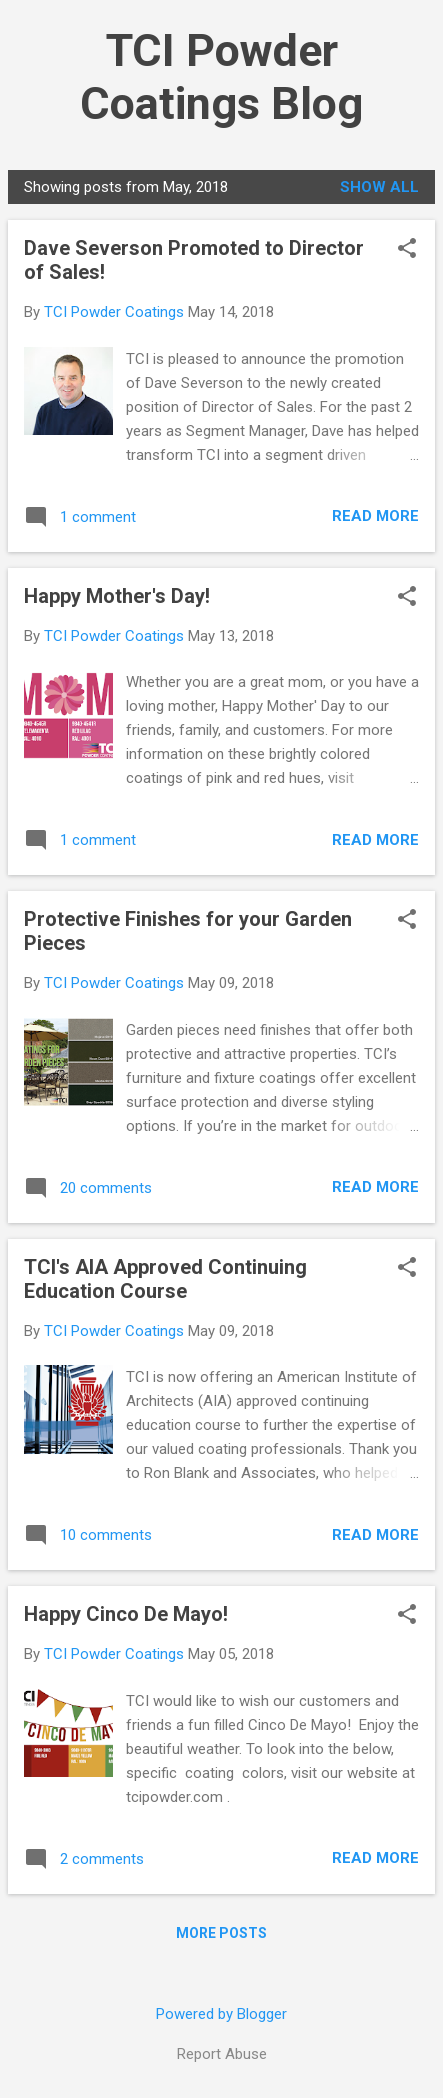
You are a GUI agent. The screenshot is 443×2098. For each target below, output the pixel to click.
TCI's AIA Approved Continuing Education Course (165, 1279)
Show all (379, 187)
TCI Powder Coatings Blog (221, 77)
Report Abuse (222, 2054)
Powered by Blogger (221, 2014)
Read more (375, 516)
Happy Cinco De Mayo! (126, 1614)
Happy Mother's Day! (117, 596)
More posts (221, 1933)
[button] (407, 250)
